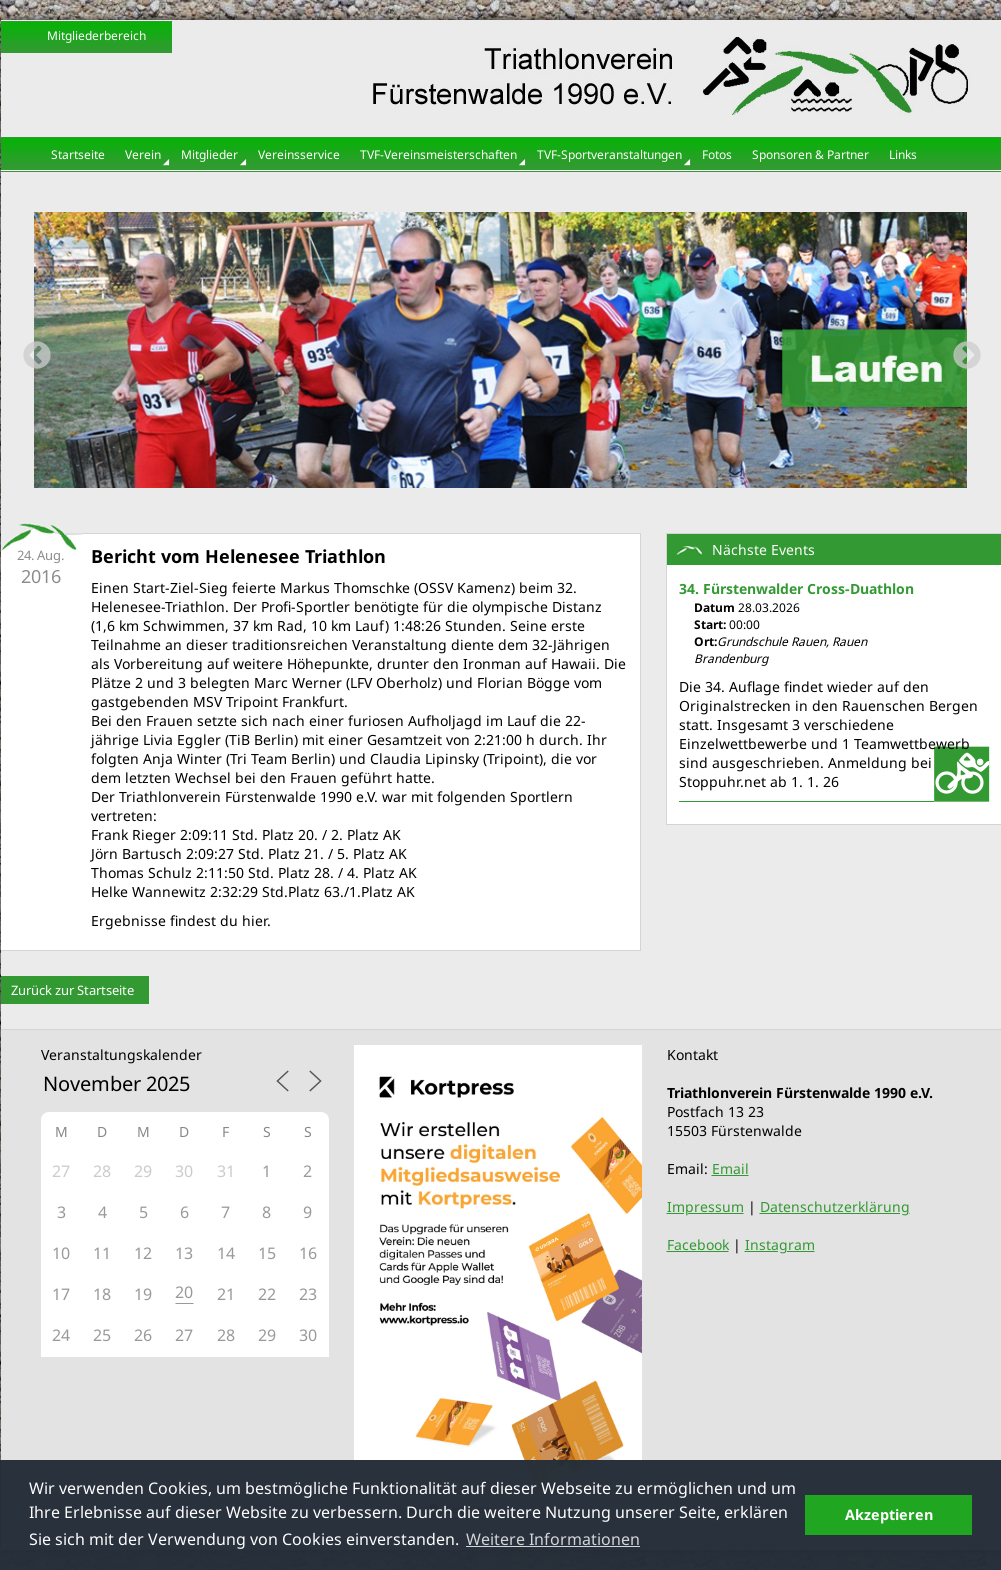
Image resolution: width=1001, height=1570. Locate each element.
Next (961, 350)
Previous (31, 350)
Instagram (780, 1244)
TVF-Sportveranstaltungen (609, 154)
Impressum (705, 1206)
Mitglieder (209, 154)
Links (903, 154)
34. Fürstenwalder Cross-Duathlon (796, 588)
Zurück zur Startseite (72, 990)
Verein (143, 154)
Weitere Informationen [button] (553, 1539)
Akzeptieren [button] (889, 1514)
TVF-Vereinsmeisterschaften (438, 154)
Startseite (78, 154)
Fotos (717, 154)
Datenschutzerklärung (835, 1206)
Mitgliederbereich (96, 35)
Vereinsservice (299, 154)
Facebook (698, 1244)
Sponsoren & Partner (810, 154)
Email (730, 1168)
